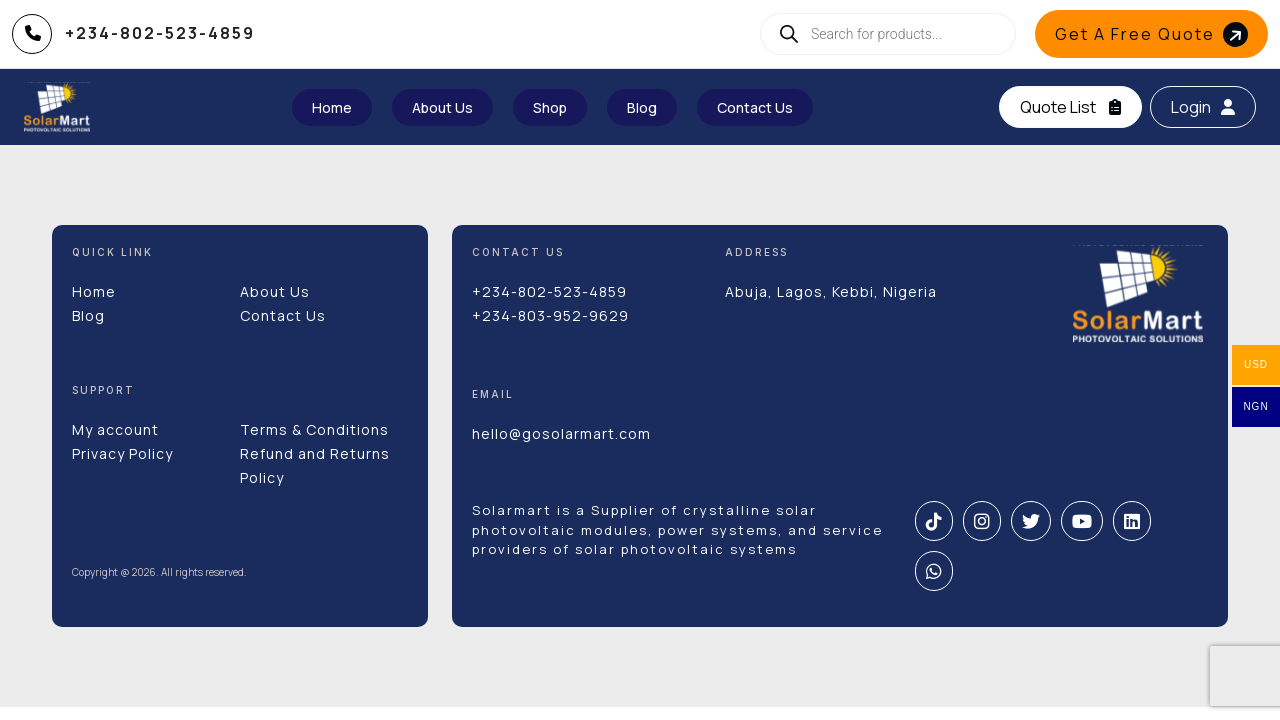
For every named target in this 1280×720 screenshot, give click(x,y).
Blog (88, 315)
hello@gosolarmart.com (561, 433)
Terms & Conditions (314, 429)
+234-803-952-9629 (550, 315)
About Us (275, 291)
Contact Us (283, 315)
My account (115, 429)
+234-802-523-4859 (549, 291)
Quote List (1070, 107)
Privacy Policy (122, 453)
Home (94, 291)
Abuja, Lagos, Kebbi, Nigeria (831, 291)
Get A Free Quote (1154, 33)
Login (1203, 107)
